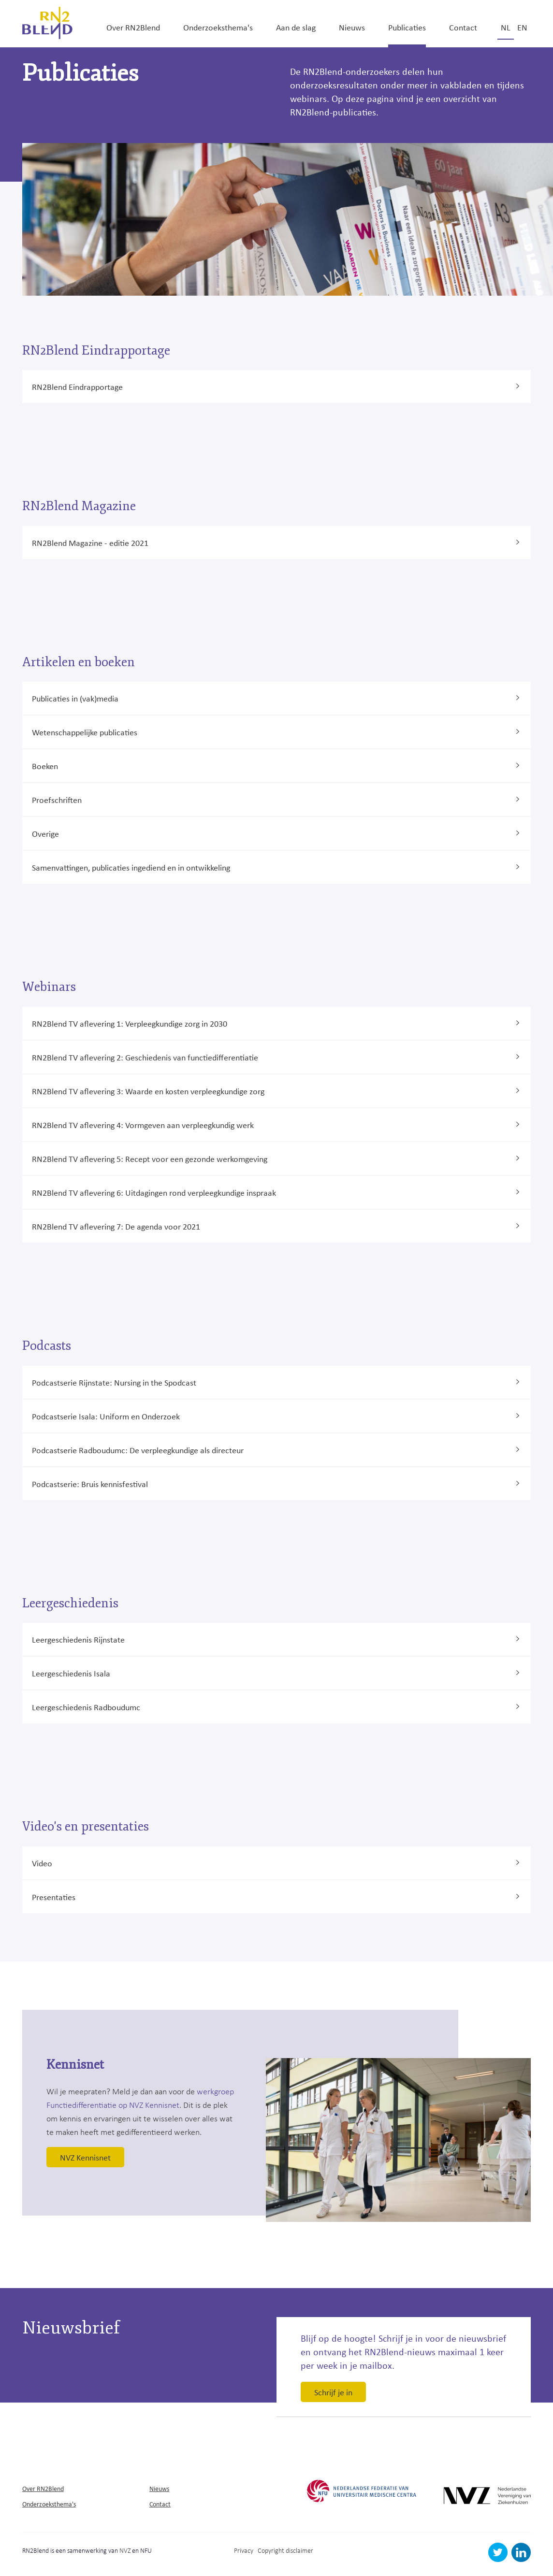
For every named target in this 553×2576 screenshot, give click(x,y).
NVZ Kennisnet (85, 2157)
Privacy (243, 2550)
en (522, 27)
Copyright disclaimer (285, 2550)
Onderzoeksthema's (218, 27)
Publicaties (407, 27)
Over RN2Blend (133, 27)
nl (505, 27)
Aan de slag (296, 27)
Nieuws (352, 27)
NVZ (125, 2550)
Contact (463, 27)
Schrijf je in (333, 2392)
